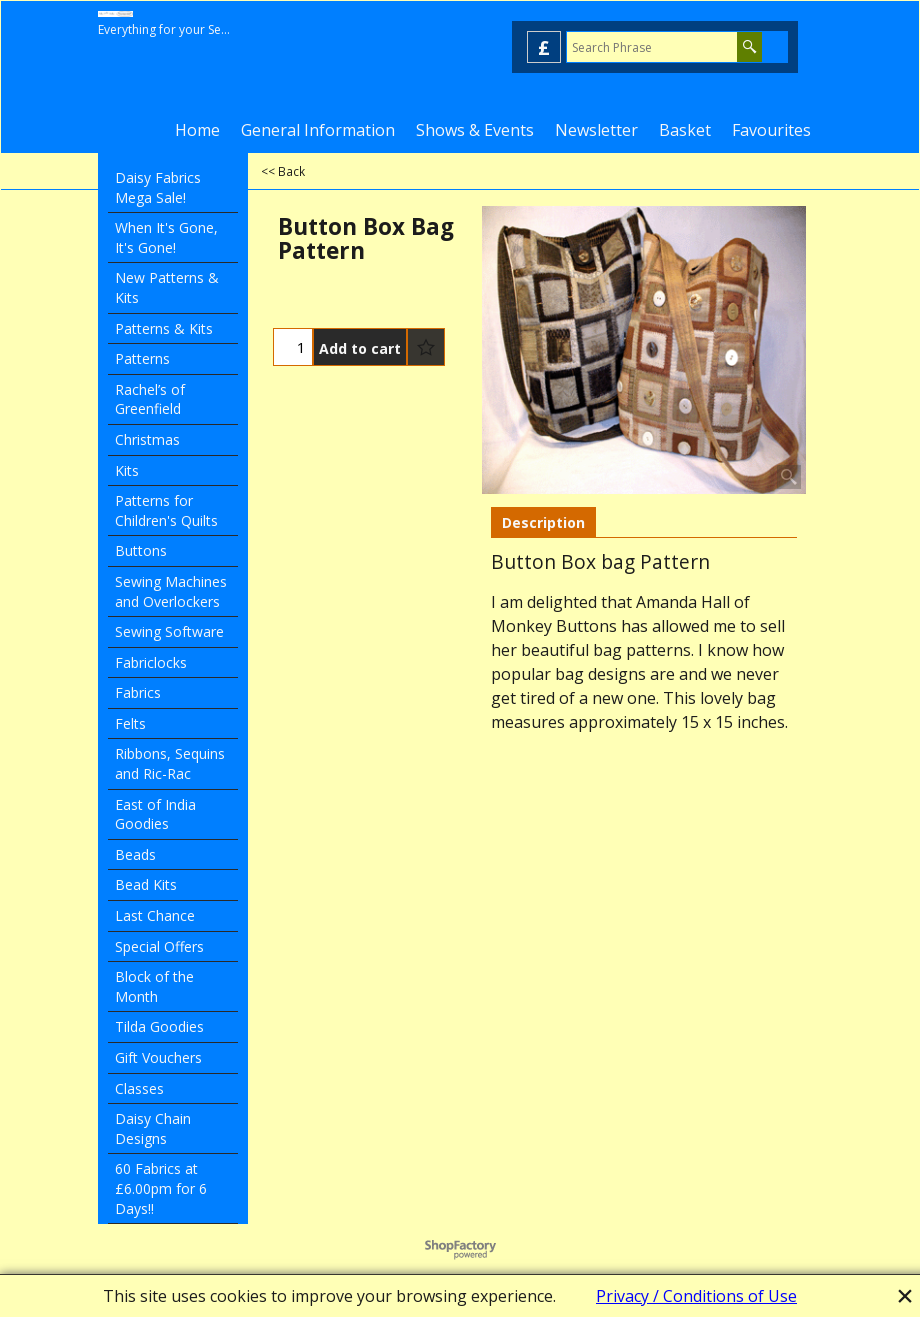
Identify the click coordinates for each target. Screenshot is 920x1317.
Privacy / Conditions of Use (696, 1296)
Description (543, 522)
